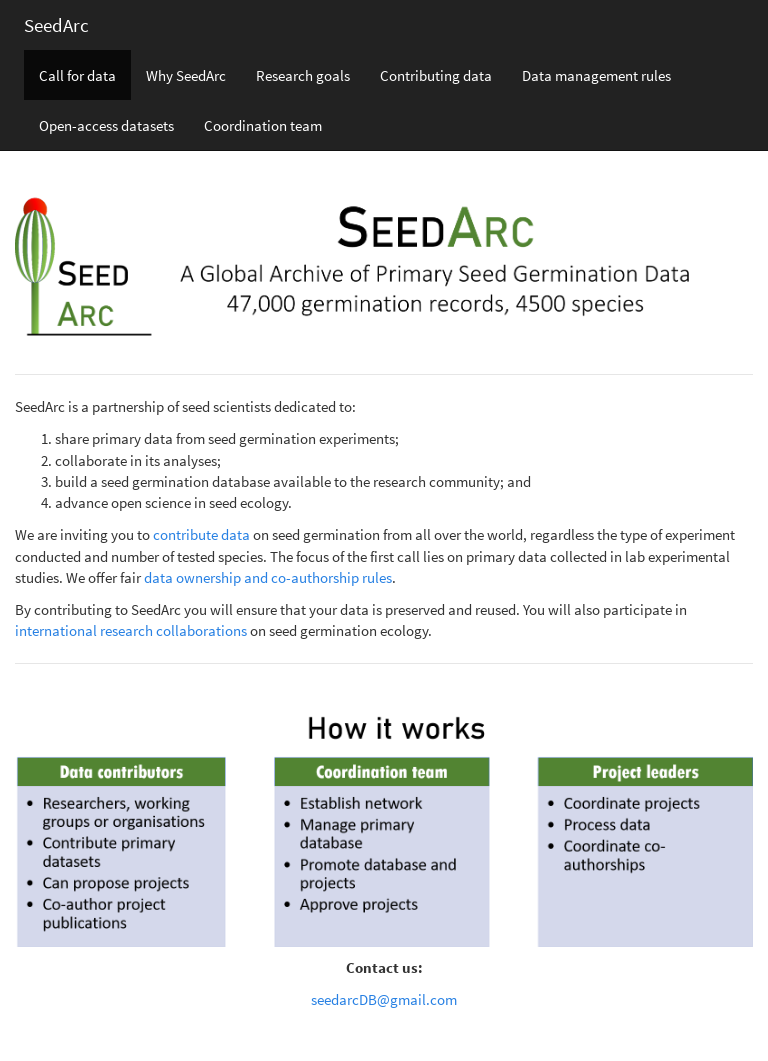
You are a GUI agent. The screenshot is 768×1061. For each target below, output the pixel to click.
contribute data (201, 534)
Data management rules (596, 75)
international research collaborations (131, 630)
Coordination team (263, 125)
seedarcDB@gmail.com (384, 999)
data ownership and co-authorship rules (268, 577)
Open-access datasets (106, 125)
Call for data (77, 75)
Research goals (303, 75)
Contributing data (436, 75)
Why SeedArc (186, 75)
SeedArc (56, 25)
